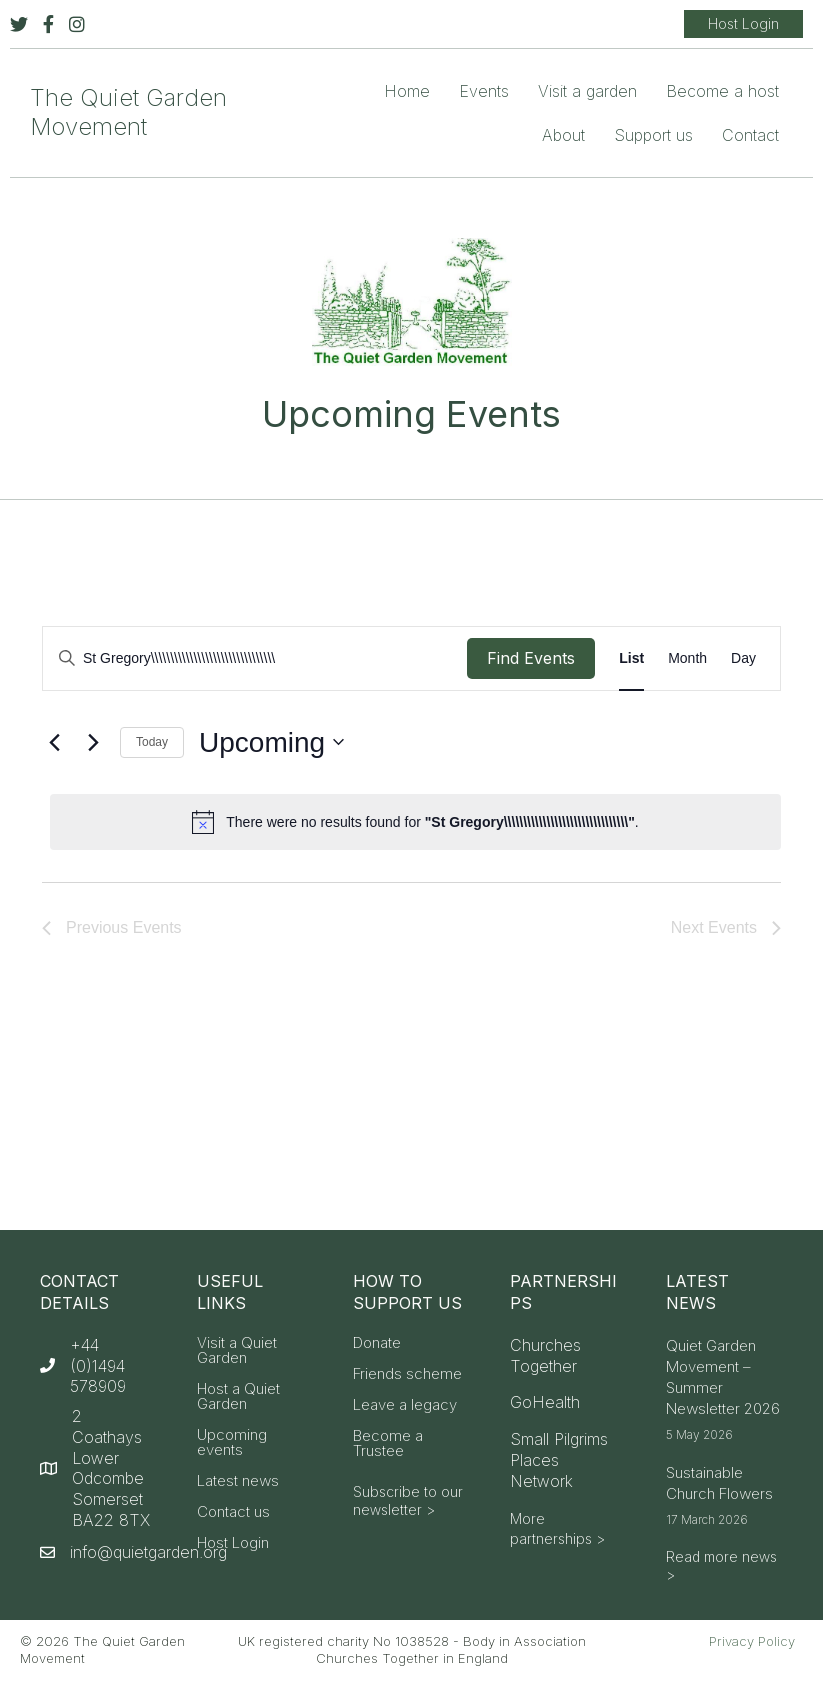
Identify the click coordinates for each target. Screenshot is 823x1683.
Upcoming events (232, 1443)
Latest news (238, 1481)
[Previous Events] (54, 742)
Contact (750, 135)
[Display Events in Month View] (687, 658)
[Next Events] (93, 742)
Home (407, 91)
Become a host (722, 91)
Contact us (233, 1512)
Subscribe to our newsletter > (408, 1500)
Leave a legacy (405, 1405)
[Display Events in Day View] (743, 658)
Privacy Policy (752, 1641)
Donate (377, 1343)
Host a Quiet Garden (238, 1397)
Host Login (233, 1543)
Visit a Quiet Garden (237, 1351)
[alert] (415, 822)
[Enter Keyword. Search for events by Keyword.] (255, 658)
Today (152, 742)
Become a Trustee (388, 1444)
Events (484, 91)
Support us (653, 135)
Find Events (531, 658)
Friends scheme (407, 1374)
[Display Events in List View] (631, 658)
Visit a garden (587, 91)
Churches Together (545, 1355)
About (563, 135)
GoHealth (545, 1402)
